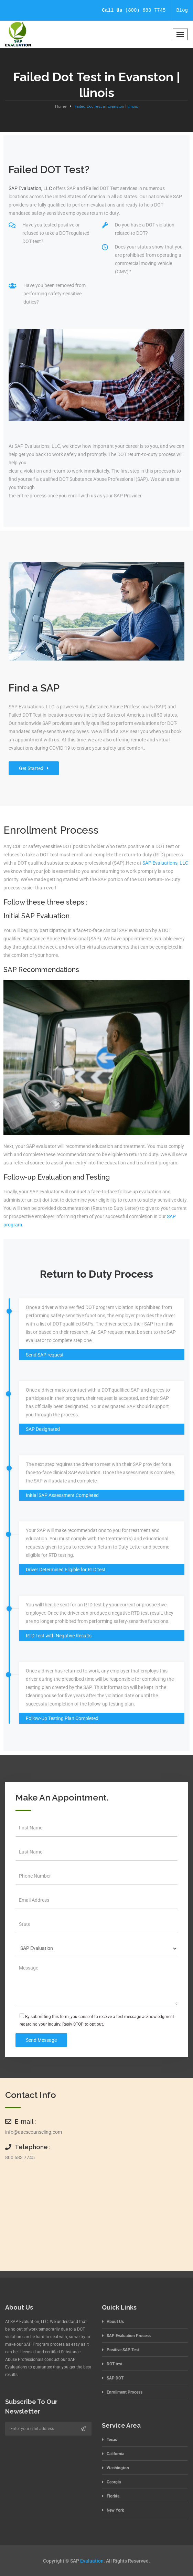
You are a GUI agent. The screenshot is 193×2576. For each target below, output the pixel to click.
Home (60, 106)
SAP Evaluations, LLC (165, 863)
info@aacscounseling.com (33, 2132)
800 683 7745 (20, 2157)
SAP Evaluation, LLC (30, 188)
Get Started (34, 768)
